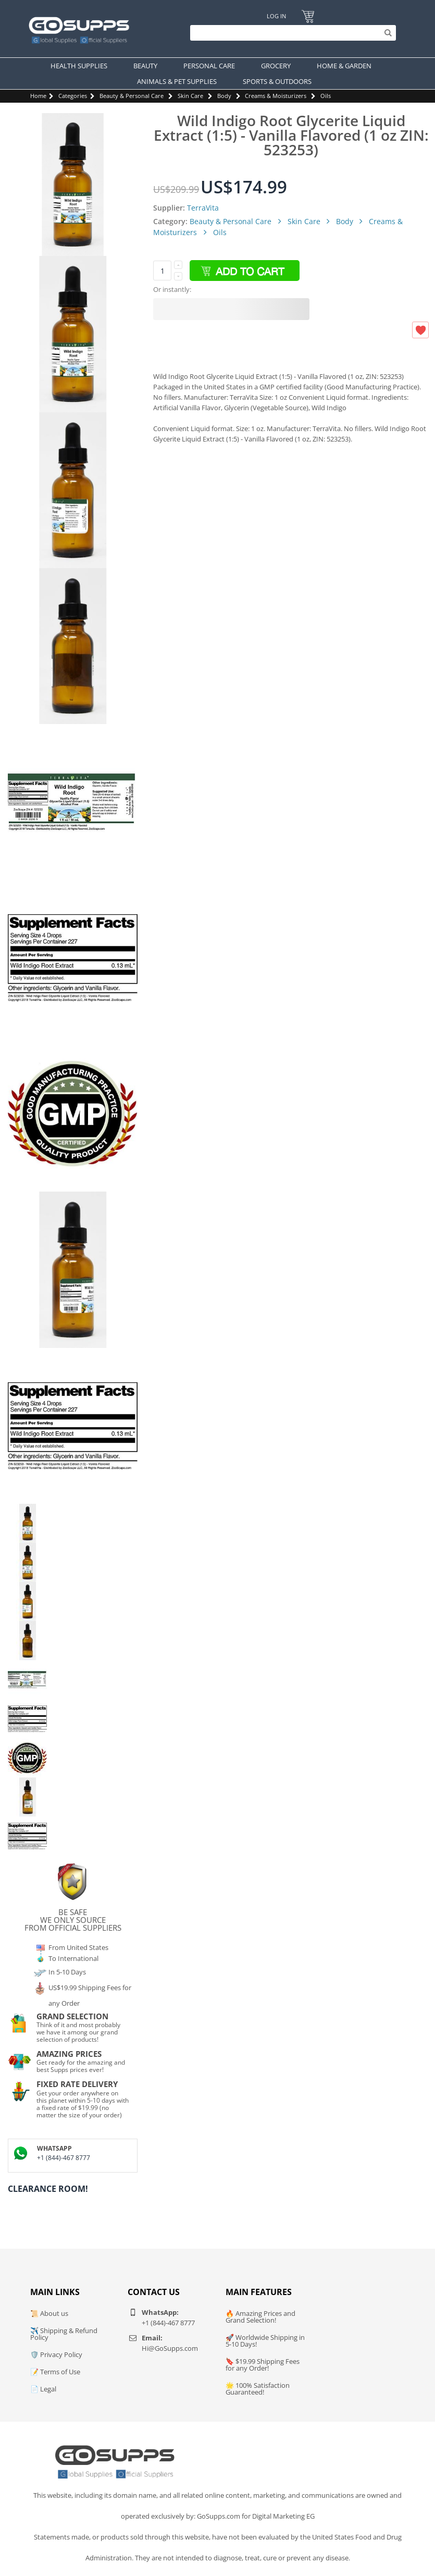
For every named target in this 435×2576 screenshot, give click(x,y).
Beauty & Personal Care (132, 96)
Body (224, 96)
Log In (276, 16)
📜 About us (49, 2313)
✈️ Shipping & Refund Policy (63, 2334)
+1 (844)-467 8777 (63, 2157)
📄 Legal (43, 2389)
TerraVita (203, 208)
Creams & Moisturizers (275, 96)
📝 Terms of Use (55, 2371)
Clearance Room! (48, 2188)
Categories (72, 96)
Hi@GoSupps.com (170, 2348)
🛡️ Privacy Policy (56, 2354)
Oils (325, 96)
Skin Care (190, 96)
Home (38, 96)
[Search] (290, 33)
